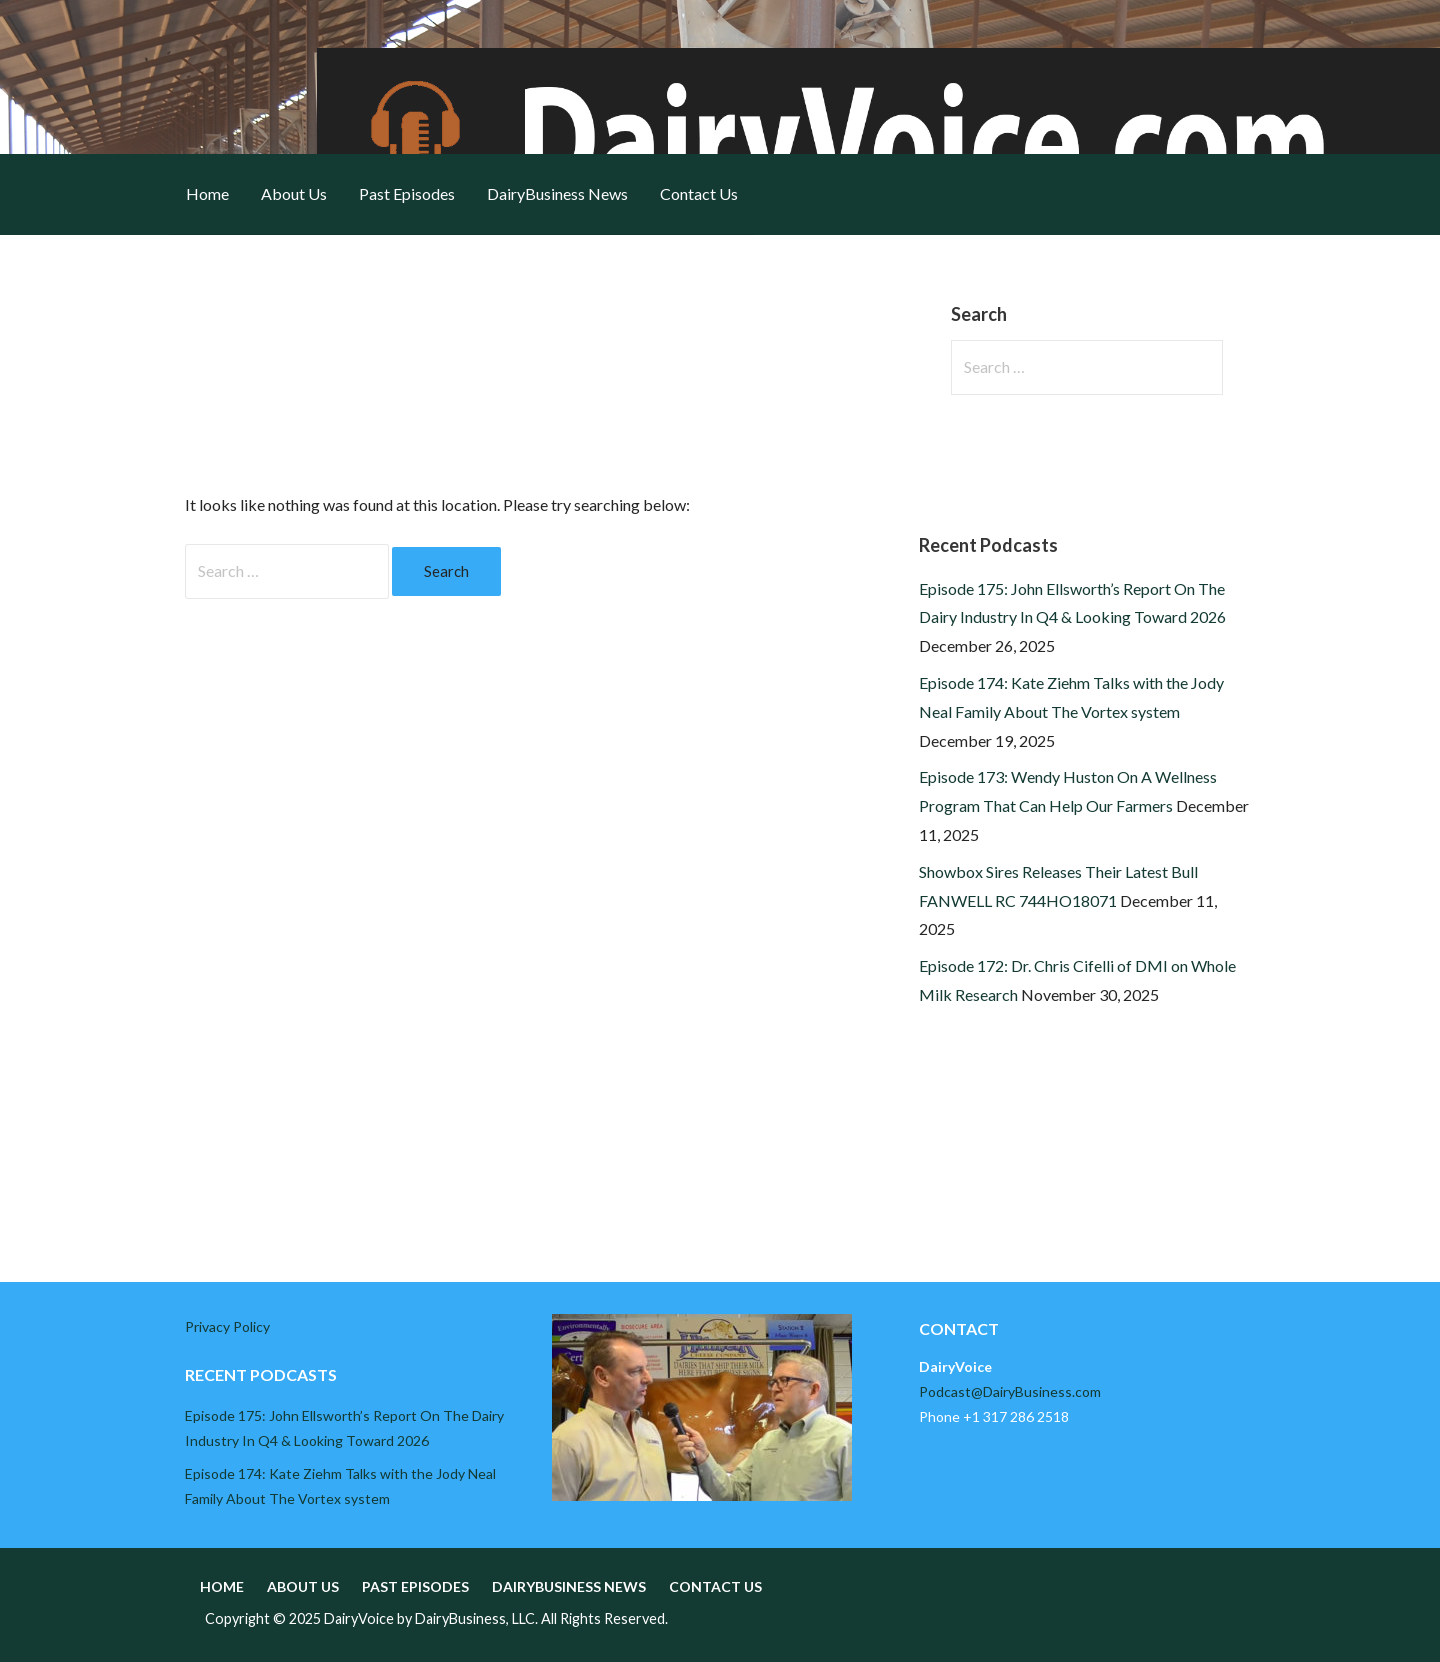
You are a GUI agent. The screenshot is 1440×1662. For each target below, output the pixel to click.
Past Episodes (407, 193)
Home (207, 193)
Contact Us (699, 193)
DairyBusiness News (557, 193)
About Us (294, 193)
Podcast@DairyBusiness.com (1010, 1391)
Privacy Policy (227, 1326)
